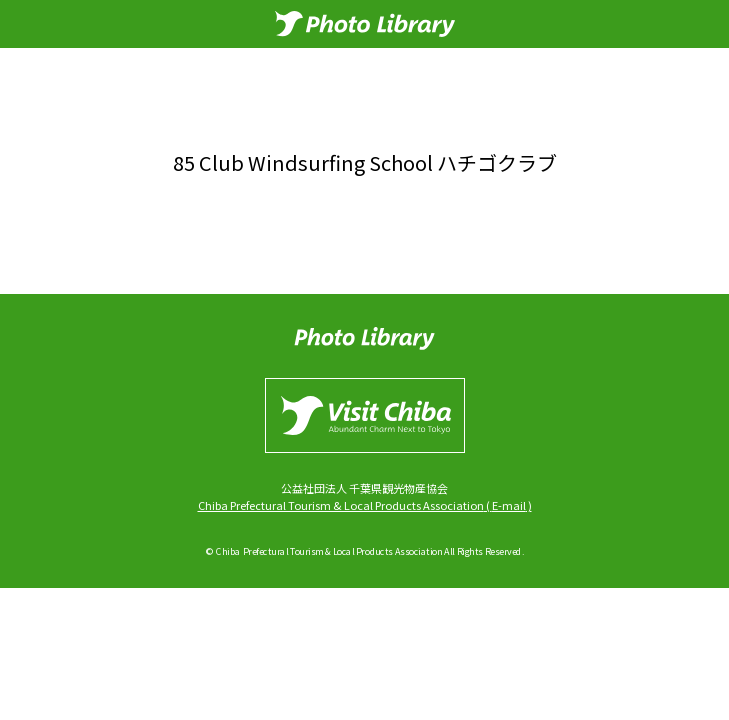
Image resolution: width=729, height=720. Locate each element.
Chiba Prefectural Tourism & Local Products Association (341, 505)
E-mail (509, 505)
